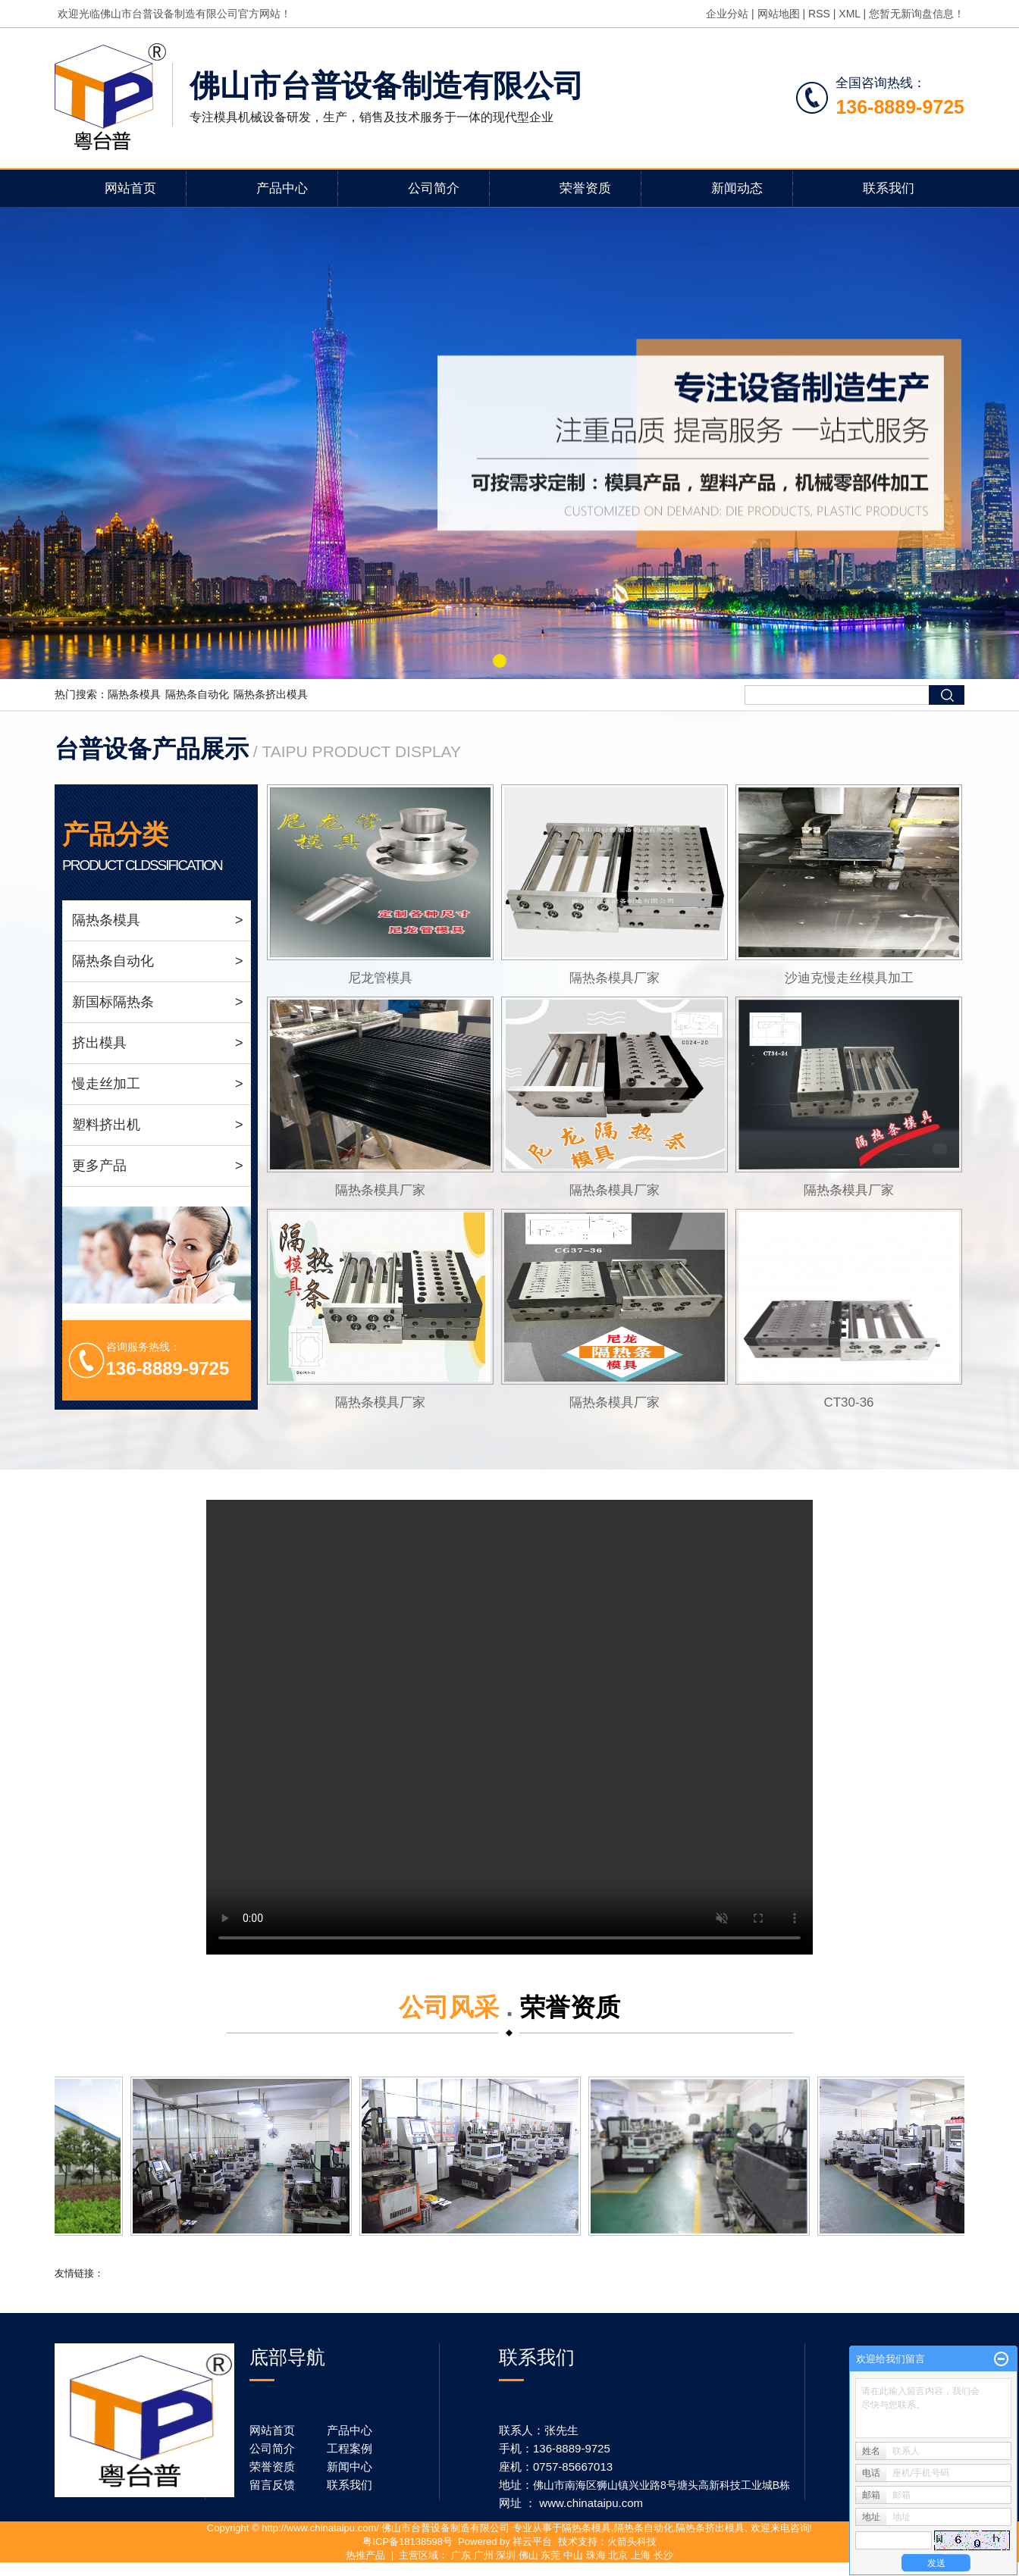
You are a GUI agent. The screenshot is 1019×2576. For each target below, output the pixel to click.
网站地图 (778, 14)
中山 (573, 2555)
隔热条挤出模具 (271, 694)
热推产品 (365, 2555)
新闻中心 (349, 2466)
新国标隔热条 (157, 1002)
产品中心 (282, 188)
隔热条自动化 (197, 694)
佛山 (528, 2555)
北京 (618, 2555)
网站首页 (130, 188)
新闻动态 (737, 188)
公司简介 (433, 188)
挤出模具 (157, 1043)
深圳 (506, 2555)
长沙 (663, 2555)
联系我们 (888, 188)
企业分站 (727, 14)
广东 (461, 2555)
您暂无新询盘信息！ (916, 14)
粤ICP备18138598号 (407, 2541)
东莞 (550, 2555)
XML (849, 14)
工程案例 (349, 2448)
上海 (641, 2555)
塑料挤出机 (157, 1125)
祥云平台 (532, 2541)
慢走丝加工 (157, 1084)
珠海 (596, 2555)
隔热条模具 (134, 694)
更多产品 (157, 1166)
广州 (484, 2555)
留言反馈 (272, 2484)
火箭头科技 (632, 2541)
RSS (819, 14)
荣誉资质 (585, 188)
